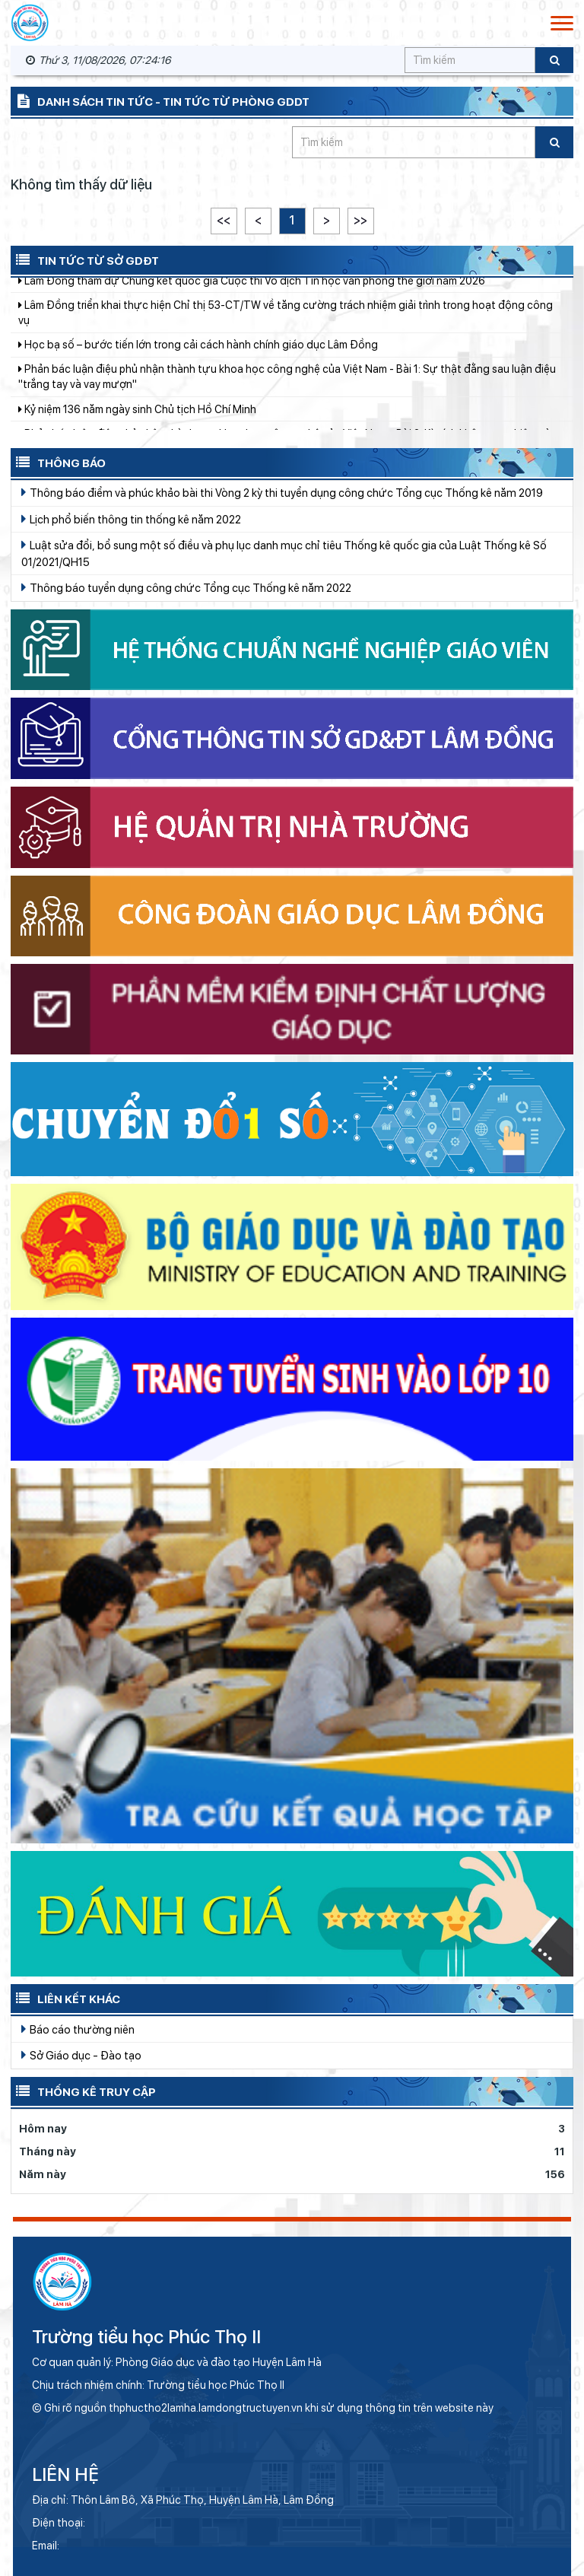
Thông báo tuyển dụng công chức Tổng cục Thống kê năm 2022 (186, 587)
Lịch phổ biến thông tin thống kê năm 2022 (131, 519)
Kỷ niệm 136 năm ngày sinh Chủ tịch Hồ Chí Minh (137, 423)
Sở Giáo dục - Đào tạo (81, 2055)
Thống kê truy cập (83, 2090)
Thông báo (58, 462)
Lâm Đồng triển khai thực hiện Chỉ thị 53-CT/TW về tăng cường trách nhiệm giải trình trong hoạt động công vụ (285, 326)
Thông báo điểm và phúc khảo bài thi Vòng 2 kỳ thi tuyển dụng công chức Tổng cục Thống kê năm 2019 (282, 492)
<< (223, 220)
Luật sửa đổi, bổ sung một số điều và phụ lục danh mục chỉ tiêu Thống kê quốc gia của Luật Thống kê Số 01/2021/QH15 (284, 553)
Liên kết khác (65, 1998)
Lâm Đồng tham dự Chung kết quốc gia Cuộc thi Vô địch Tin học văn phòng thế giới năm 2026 (251, 294)
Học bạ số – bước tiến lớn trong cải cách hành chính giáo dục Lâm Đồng (198, 358)
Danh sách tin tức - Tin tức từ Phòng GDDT (160, 100)
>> (360, 220)
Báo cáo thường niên (78, 2029)
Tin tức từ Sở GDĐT (85, 259)
